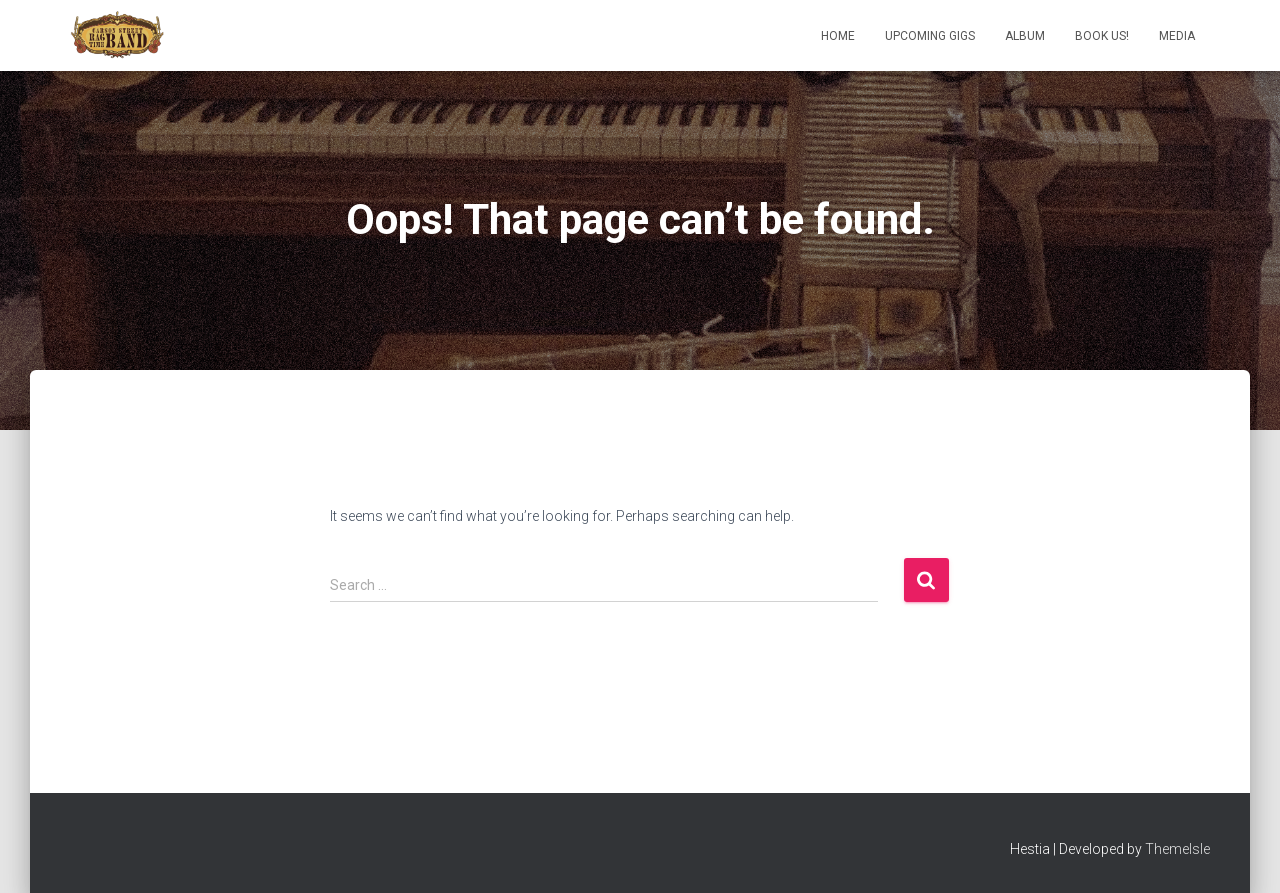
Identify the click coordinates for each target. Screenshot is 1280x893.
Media (1177, 36)
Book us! (1102, 36)
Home (838, 36)
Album (1025, 36)
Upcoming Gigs (930, 36)
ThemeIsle (1177, 849)
